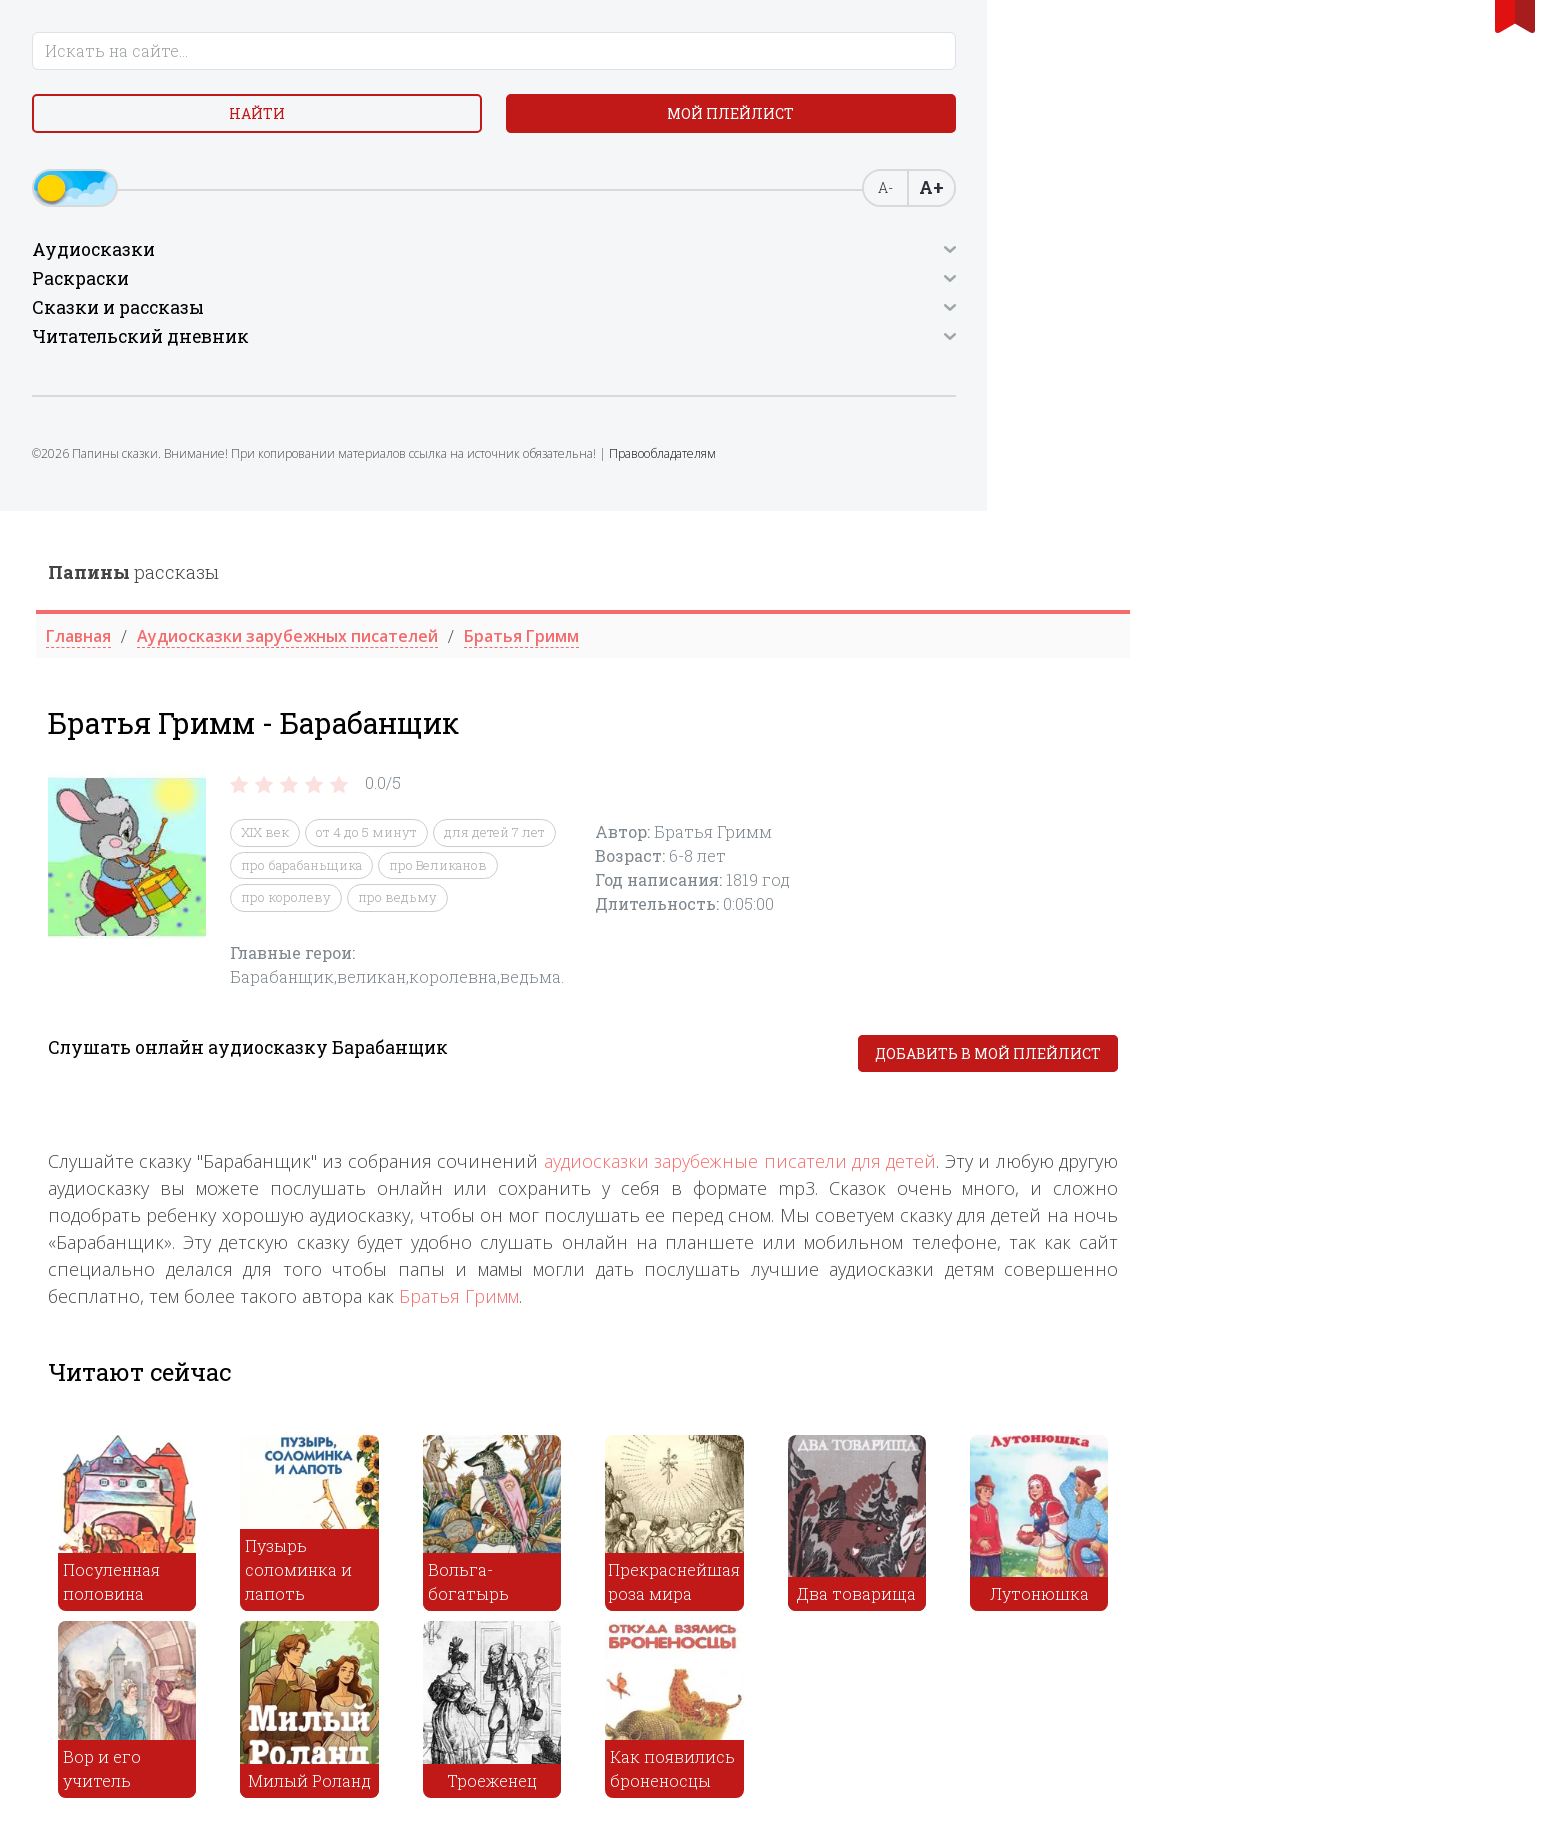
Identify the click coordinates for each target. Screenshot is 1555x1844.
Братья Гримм (848, 785)
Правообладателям (187, 505)
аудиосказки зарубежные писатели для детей (1128, 650)
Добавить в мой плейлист (1377, 542)
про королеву (675, 387)
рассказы (522, 61)
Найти (102, 129)
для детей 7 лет (883, 322)
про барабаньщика (690, 354)
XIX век (654, 322)
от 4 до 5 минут (755, 322)
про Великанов (827, 354)
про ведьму (786, 387)
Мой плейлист (260, 129)
